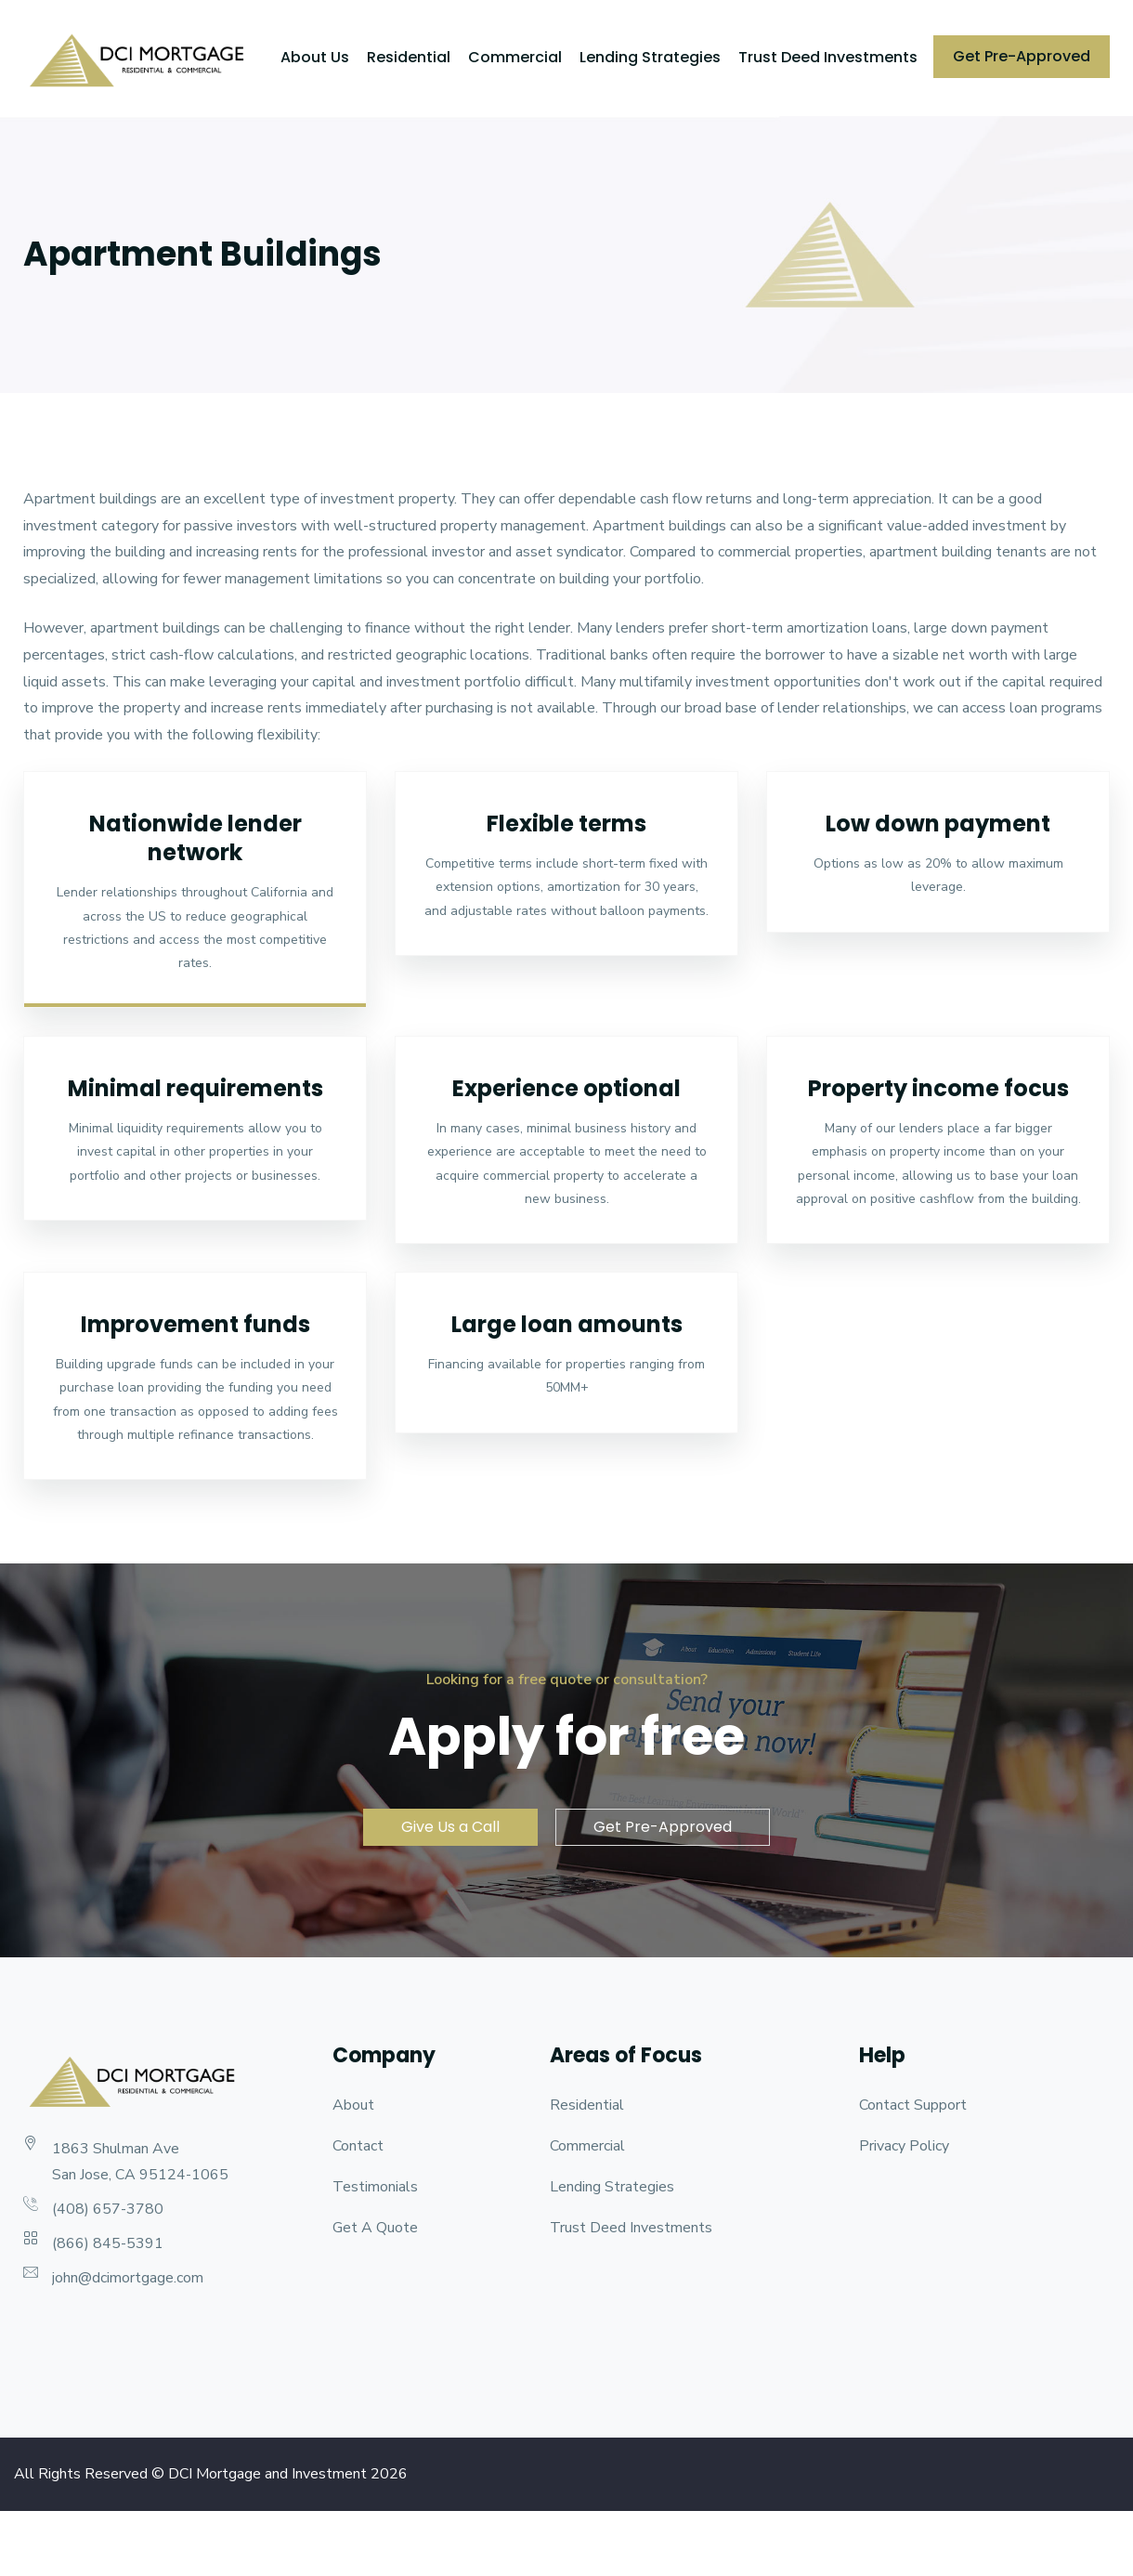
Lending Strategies (650, 57)
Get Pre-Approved (1021, 56)
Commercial (515, 57)
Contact (358, 2146)
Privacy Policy (904, 2146)
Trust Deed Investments (828, 57)
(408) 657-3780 (107, 2209)
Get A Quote (375, 2227)
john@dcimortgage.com (127, 2278)
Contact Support (913, 2105)
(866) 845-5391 (107, 2243)
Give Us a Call (450, 1826)
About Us (314, 57)
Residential (408, 57)
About (353, 2105)
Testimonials (375, 2187)
